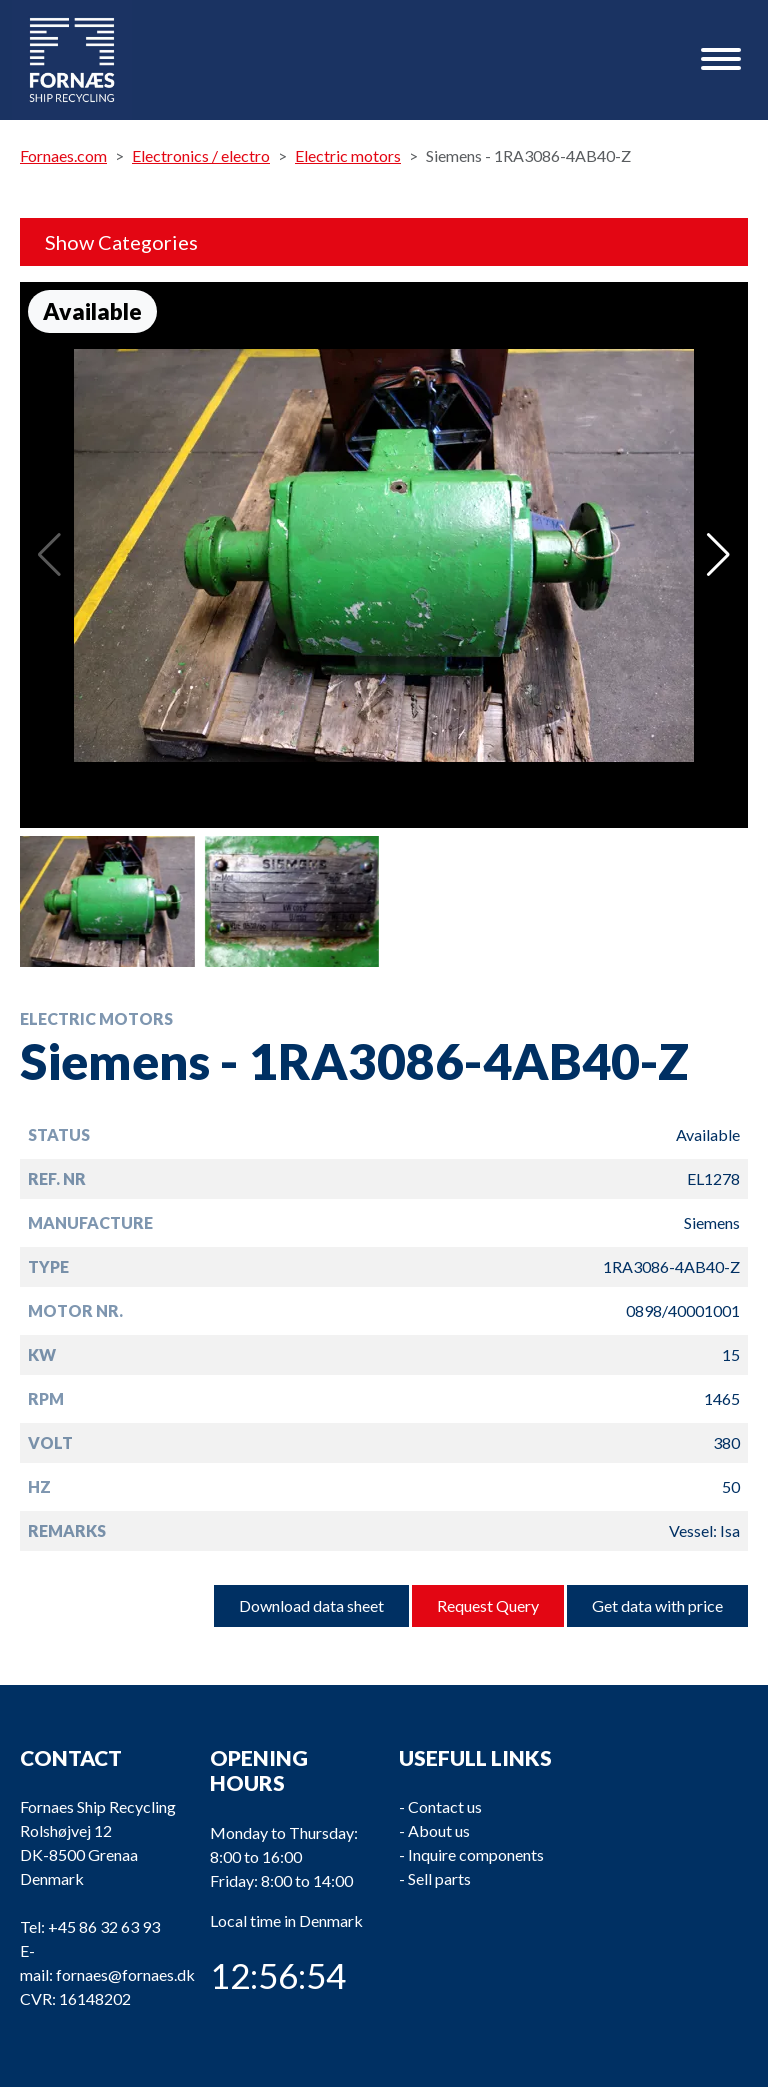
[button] (718, 555)
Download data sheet (311, 1605)
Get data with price (657, 1605)
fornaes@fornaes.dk (125, 1974)
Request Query (488, 1605)
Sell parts (439, 1878)
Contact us (445, 1806)
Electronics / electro (201, 155)
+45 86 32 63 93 (104, 1926)
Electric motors (348, 155)
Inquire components (476, 1854)
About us (439, 1830)
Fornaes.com (63, 155)
